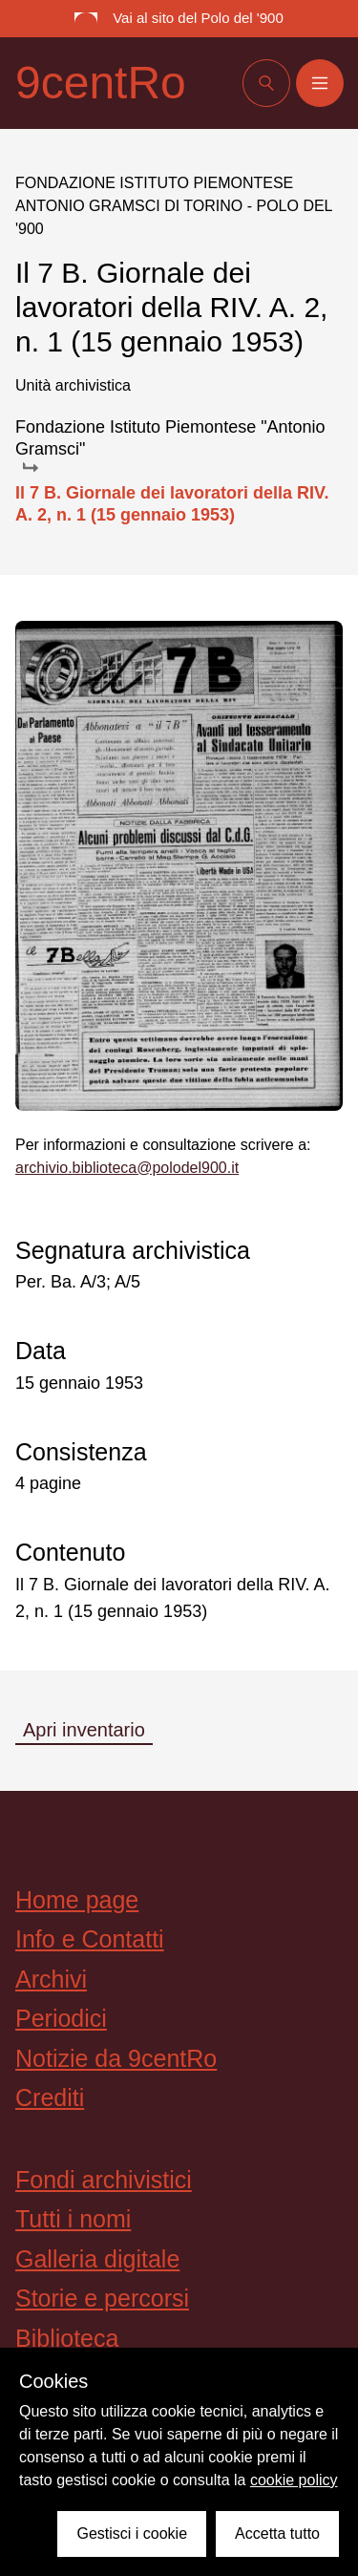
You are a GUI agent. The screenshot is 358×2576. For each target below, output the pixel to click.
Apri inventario (84, 1729)
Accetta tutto (277, 2533)
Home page (76, 1899)
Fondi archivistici (103, 2179)
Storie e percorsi (102, 2298)
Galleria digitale (97, 2259)
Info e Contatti (89, 1939)
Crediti (49, 2097)
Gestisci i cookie (131, 2533)
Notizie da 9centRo (116, 2058)
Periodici (61, 2018)
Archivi (51, 1979)
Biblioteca (66, 2338)
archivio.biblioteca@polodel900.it (127, 1168)
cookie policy (294, 2480)
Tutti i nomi (73, 2218)
